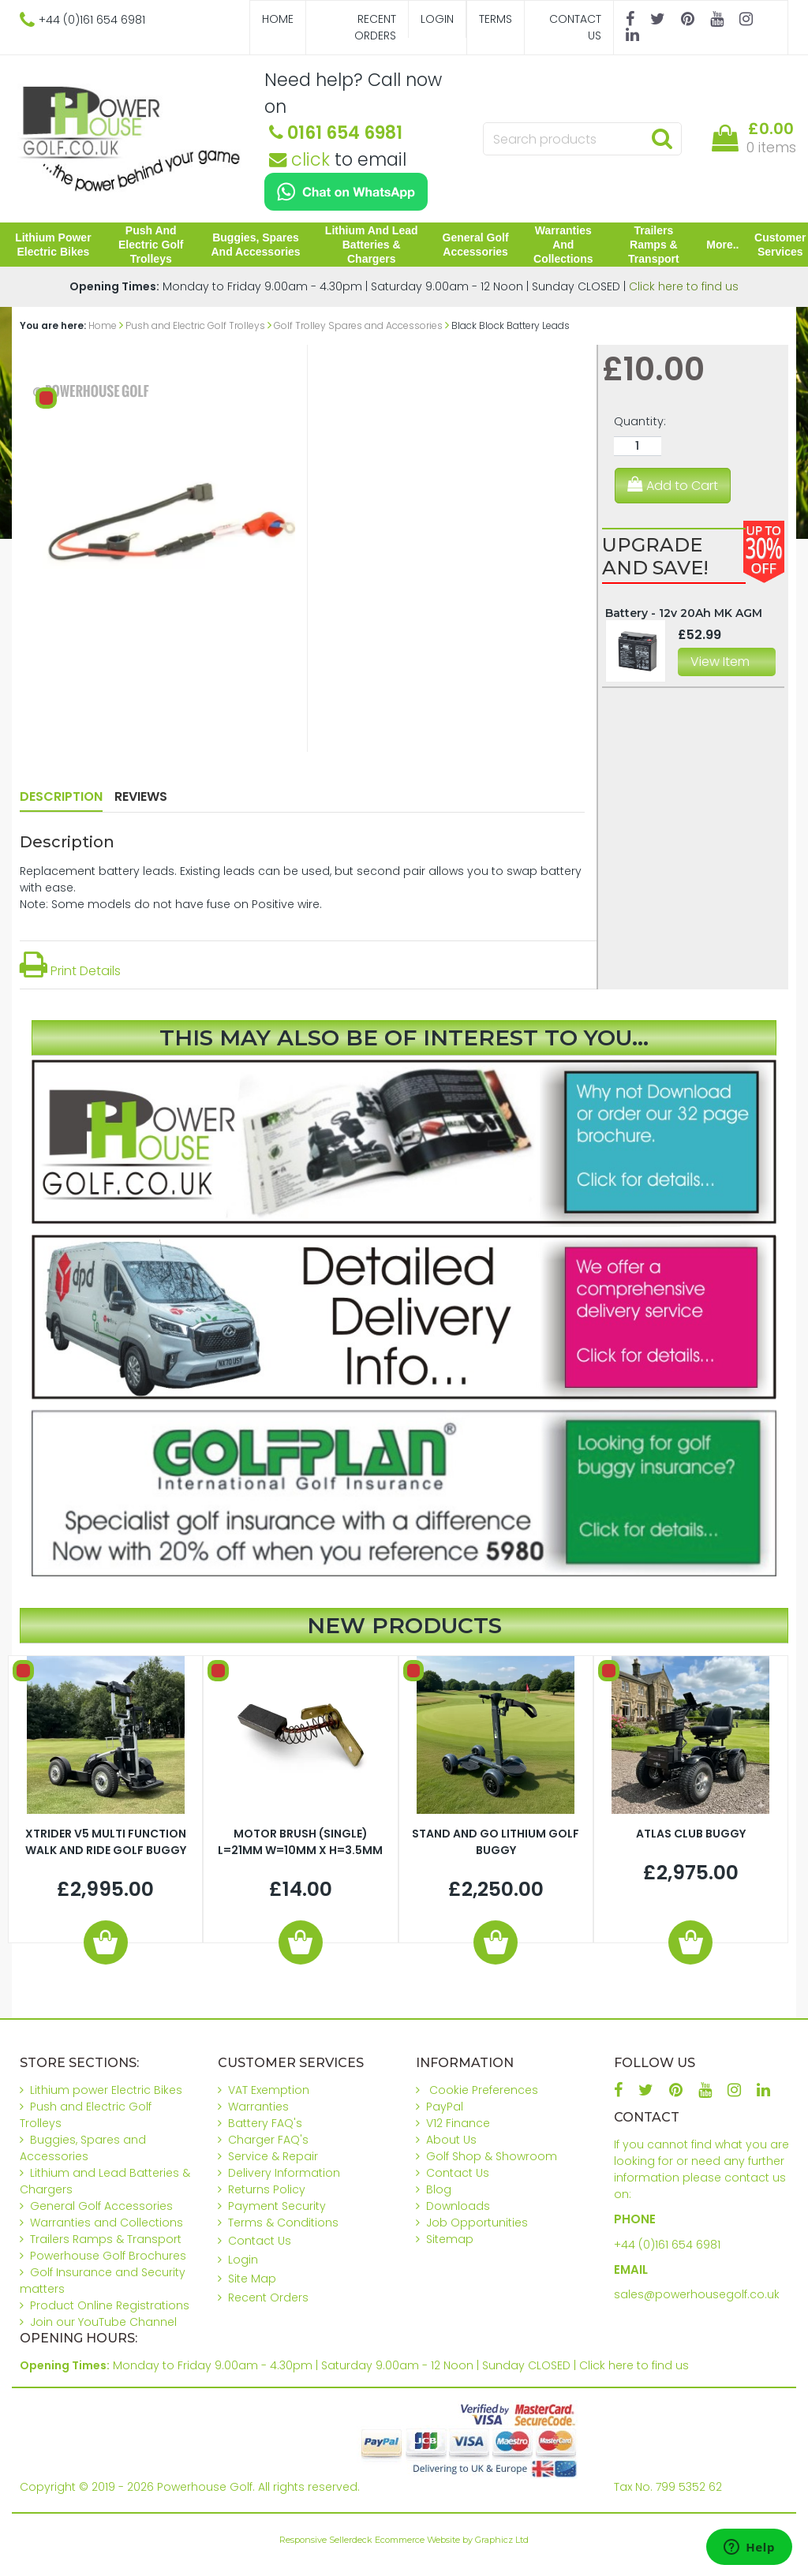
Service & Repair (273, 2156)
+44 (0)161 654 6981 (667, 2245)
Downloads (458, 2206)
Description (61, 796)
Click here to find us (684, 286)
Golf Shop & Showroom (491, 2156)
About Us (451, 2140)
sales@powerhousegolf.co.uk (697, 2294)
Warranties (258, 2106)
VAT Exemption (268, 2090)
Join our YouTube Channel (103, 2322)
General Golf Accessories (476, 244)
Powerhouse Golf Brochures (108, 2256)
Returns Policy (266, 2189)
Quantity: (640, 421)
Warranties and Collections (563, 244)
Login (437, 19)
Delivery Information (284, 2173)
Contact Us (575, 27)
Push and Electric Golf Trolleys (150, 244)
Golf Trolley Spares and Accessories (358, 325)
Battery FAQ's (265, 2123)
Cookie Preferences (483, 2090)
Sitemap (449, 2239)
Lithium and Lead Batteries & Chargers (371, 244)
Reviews (140, 796)
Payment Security (277, 2206)
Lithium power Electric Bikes (53, 244)
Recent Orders (375, 27)
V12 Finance (458, 2123)
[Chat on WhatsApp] (346, 192)
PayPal (444, 2106)
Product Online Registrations (109, 2305)
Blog (438, 2189)
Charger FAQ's (268, 2140)
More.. (722, 244)
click (299, 159)
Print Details (70, 971)
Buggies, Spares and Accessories (256, 244)
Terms (495, 19)
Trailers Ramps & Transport (653, 244)
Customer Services (780, 244)
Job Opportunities (477, 2222)
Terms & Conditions (283, 2222)
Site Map (252, 2278)
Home (278, 19)
